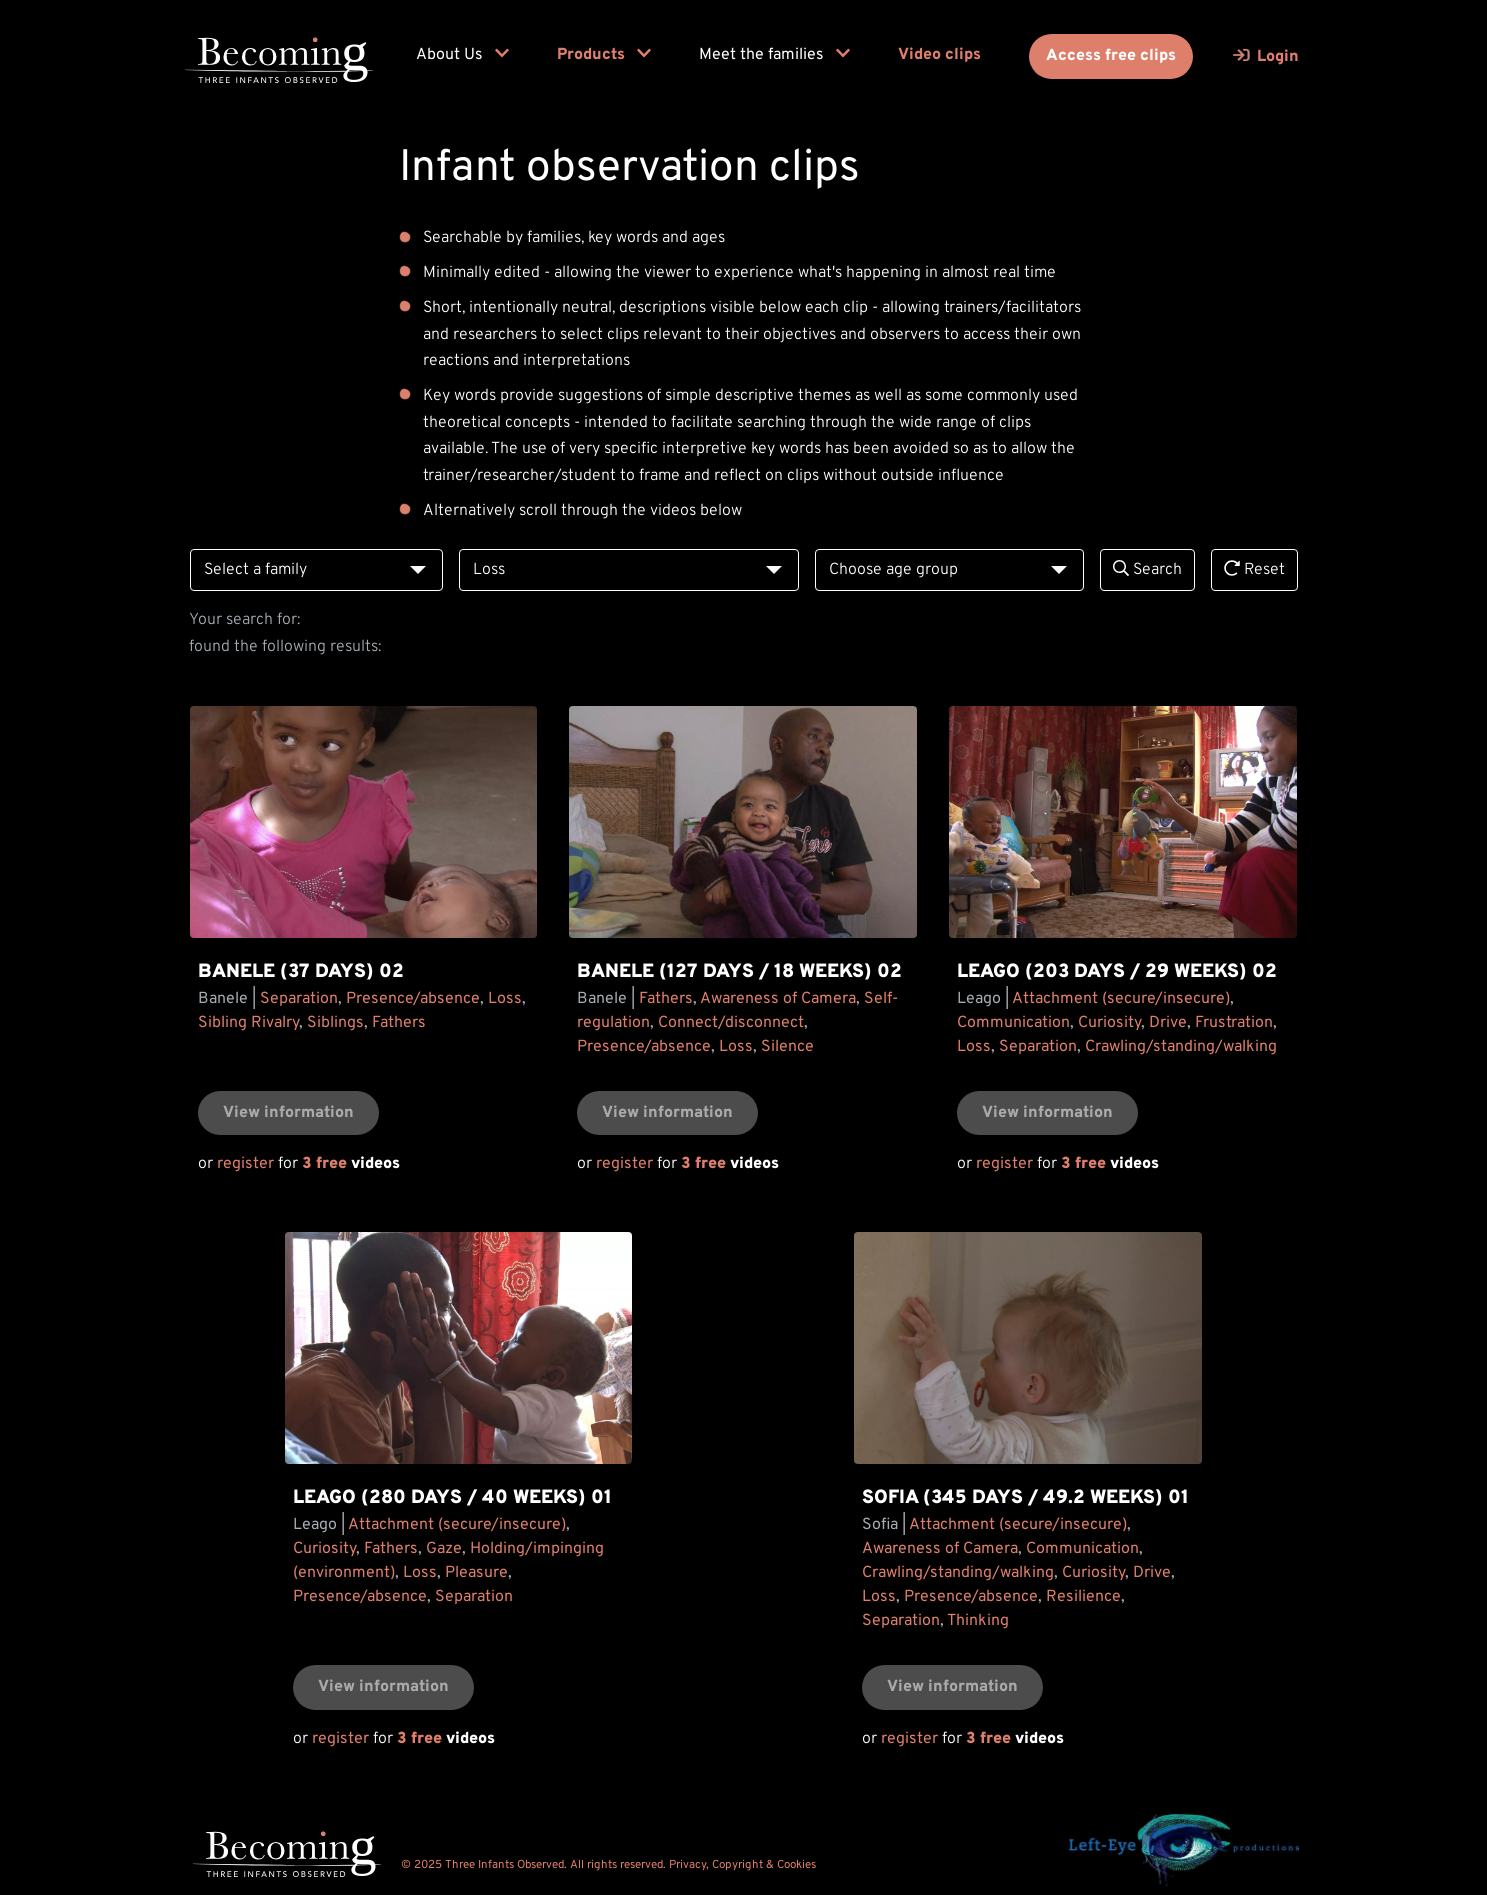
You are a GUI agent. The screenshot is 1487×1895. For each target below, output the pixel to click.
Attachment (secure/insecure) (1121, 999)
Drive (1168, 1023)
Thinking (978, 1621)
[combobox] (316, 570)
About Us (462, 55)
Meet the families (774, 55)
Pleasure (476, 1573)
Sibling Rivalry (248, 1023)
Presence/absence (413, 999)
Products (604, 55)
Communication (1013, 1023)
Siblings (335, 1023)
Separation (299, 999)
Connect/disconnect (731, 1023)
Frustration (1234, 1023)
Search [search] (1147, 570)
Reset (1254, 570)
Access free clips (1111, 56)
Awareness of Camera (778, 999)
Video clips (939, 55)
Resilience (1083, 1597)
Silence (787, 1047)
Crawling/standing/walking (1181, 1047)
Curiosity (1109, 1023)
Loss (505, 999)
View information (288, 1113)
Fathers (399, 1023)
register (245, 1164)
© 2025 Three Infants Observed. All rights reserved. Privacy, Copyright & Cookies (608, 1865)
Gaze (444, 1549)
